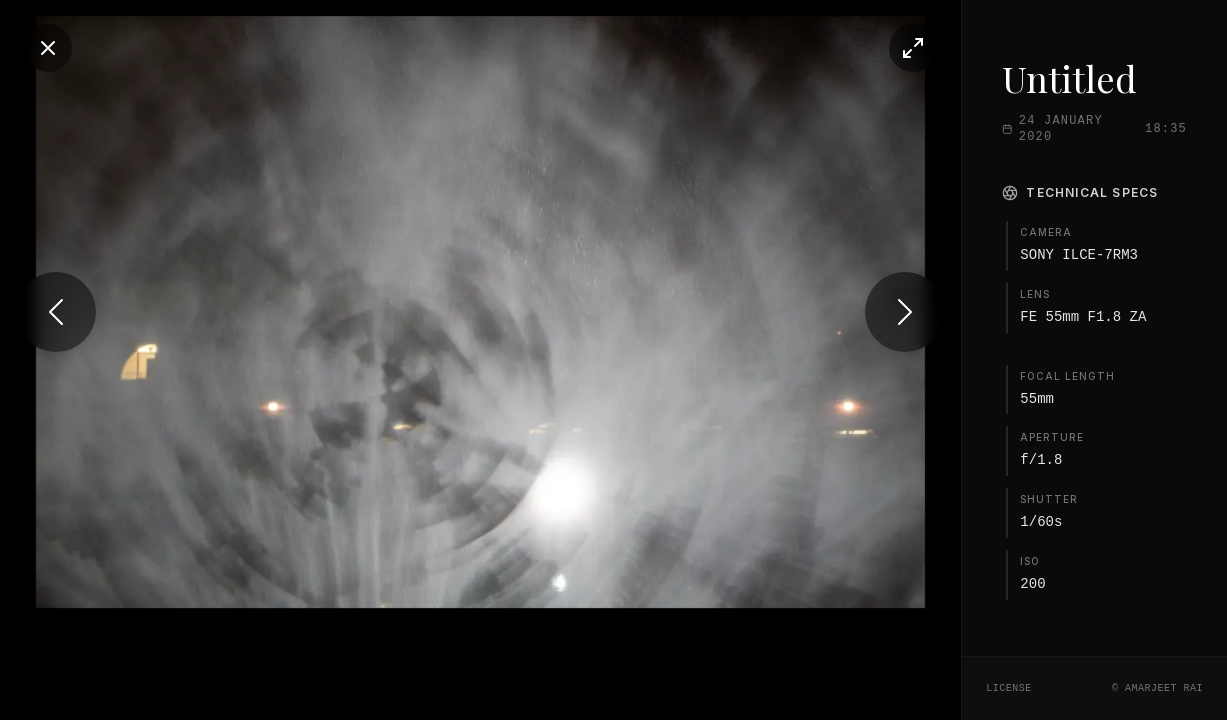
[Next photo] (864, 360)
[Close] (48, 48)
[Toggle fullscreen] (872, 48)
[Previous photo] (56, 360)
